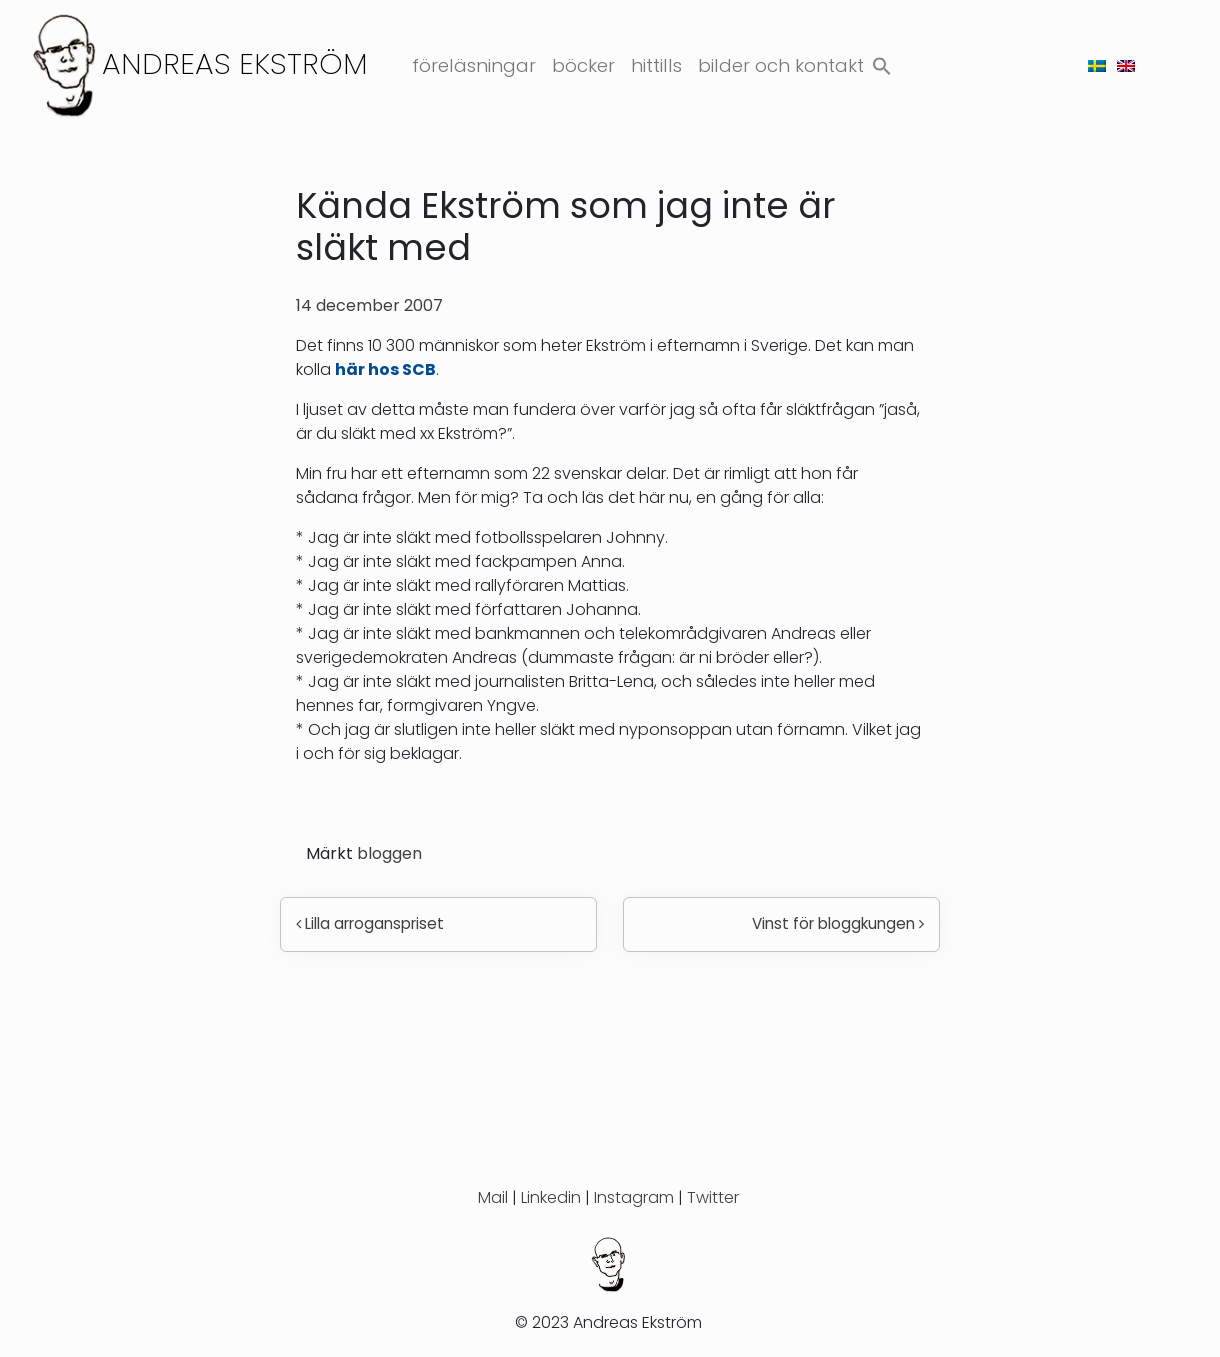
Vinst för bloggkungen (838, 923)
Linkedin (551, 1197)
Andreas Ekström (235, 63)
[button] (882, 62)
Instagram (634, 1197)
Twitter (713, 1197)
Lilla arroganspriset (370, 923)
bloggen (389, 853)
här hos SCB (385, 369)
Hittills (656, 65)
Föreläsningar (474, 65)
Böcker (583, 65)
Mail (493, 1197)
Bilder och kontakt (781, 65)
